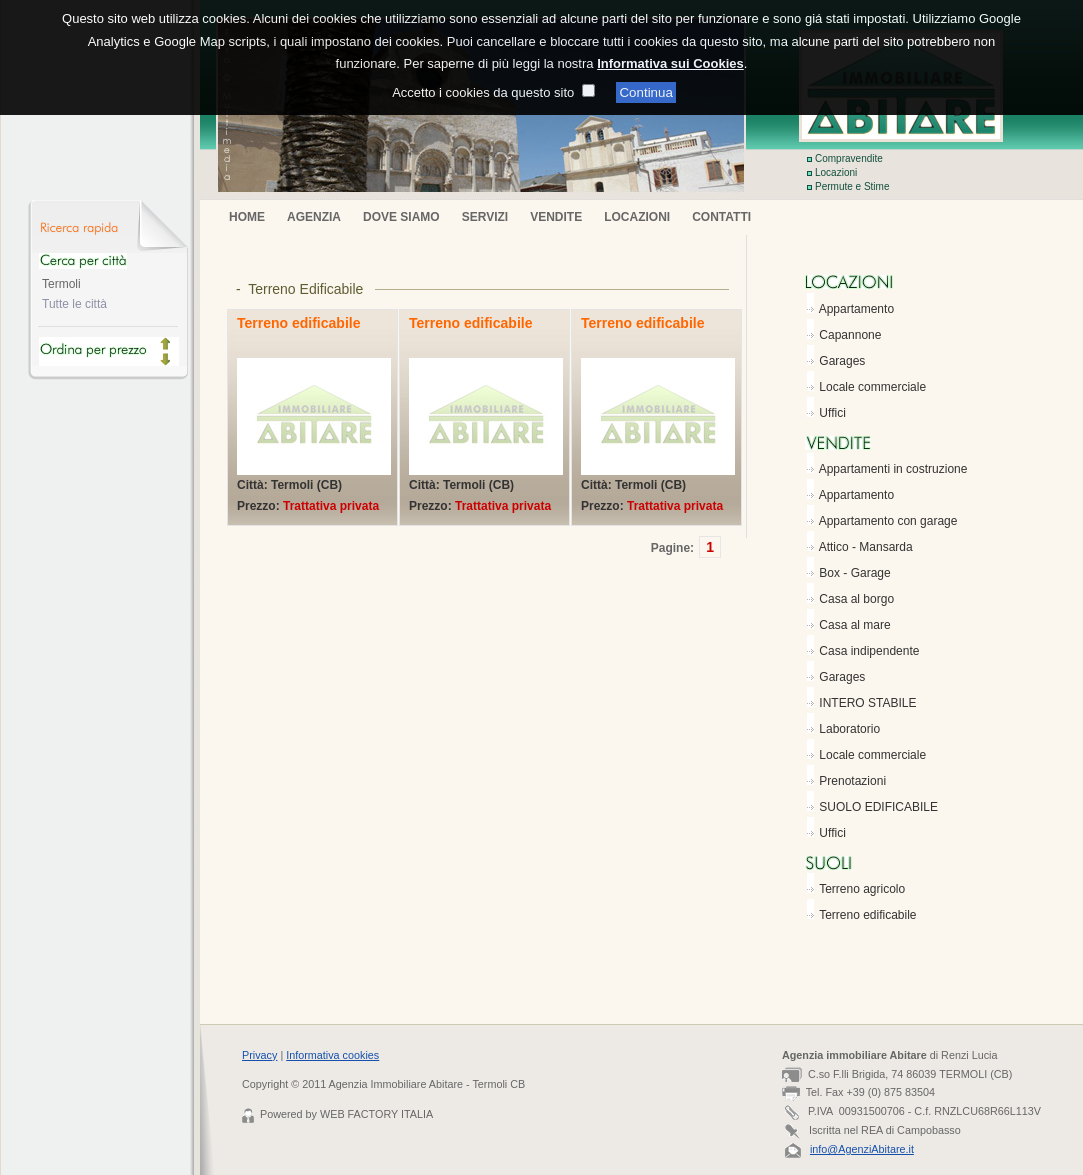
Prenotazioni (852, 781)
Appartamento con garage (888, 521)
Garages (842, 361)
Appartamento (856, 309)
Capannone (850, 335)
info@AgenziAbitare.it (862, 1149)
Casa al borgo (856, 599)
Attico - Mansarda (866, 547)
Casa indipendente (869, 651)
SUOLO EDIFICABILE (878, 807)
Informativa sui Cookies (670, 48)
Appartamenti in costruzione (893, 469)
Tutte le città (74, 304)
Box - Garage (854, 573)
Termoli (61, 284)
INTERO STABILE (867, 703)
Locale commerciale (872, 387)
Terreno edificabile (867, 915)
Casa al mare (854, 625)
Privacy (259, 1055)
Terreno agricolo (862, 889)
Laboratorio (849, 729)
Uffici (832, 413)
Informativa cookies (332, 1055)
